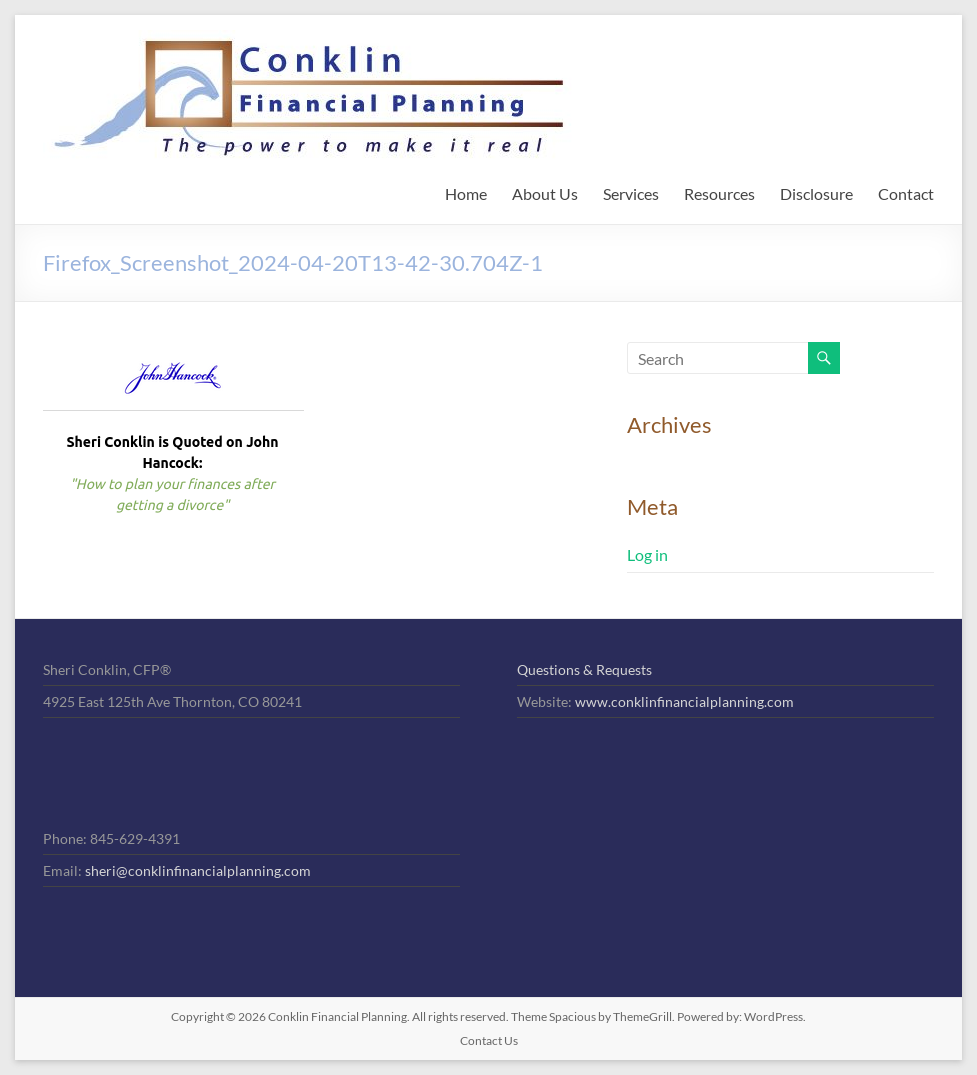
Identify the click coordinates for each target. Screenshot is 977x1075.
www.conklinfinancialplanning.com (684, 701)
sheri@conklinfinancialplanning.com (198, 870)
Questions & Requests (584, 669)
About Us (545, 193)
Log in (647, 554)
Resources (719, 193)
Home (466, 193)
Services (631, 193)
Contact (906, 193)
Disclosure (816, 193)
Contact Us (489, 1040)
